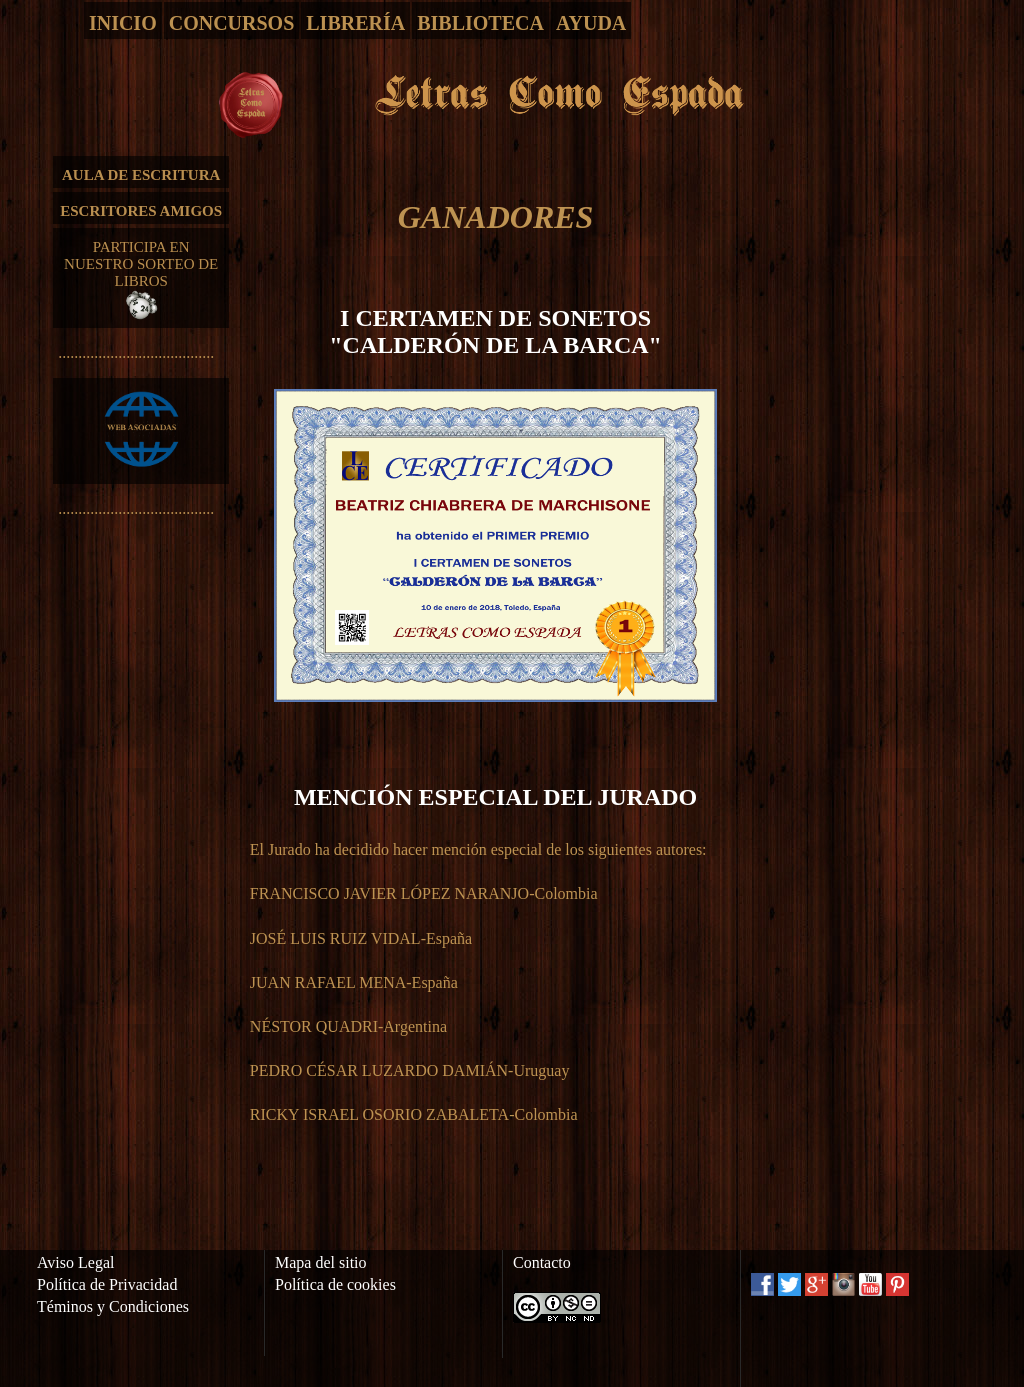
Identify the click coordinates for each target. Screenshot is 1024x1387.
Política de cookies (335, 1284)
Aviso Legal (75, 1262)
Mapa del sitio (321, 1262)
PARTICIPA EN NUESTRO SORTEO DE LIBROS (141, 279)
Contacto (542, 1262)
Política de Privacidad (107, 1284)
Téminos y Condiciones (113, 1306)
